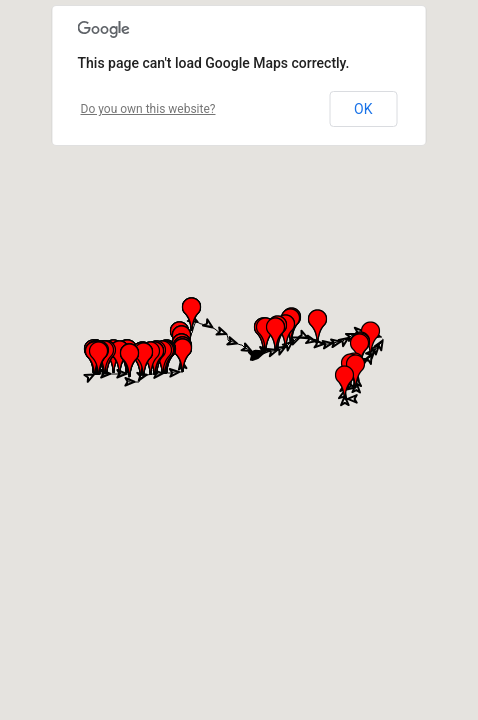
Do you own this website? (148, 109)
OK (363, 109)
